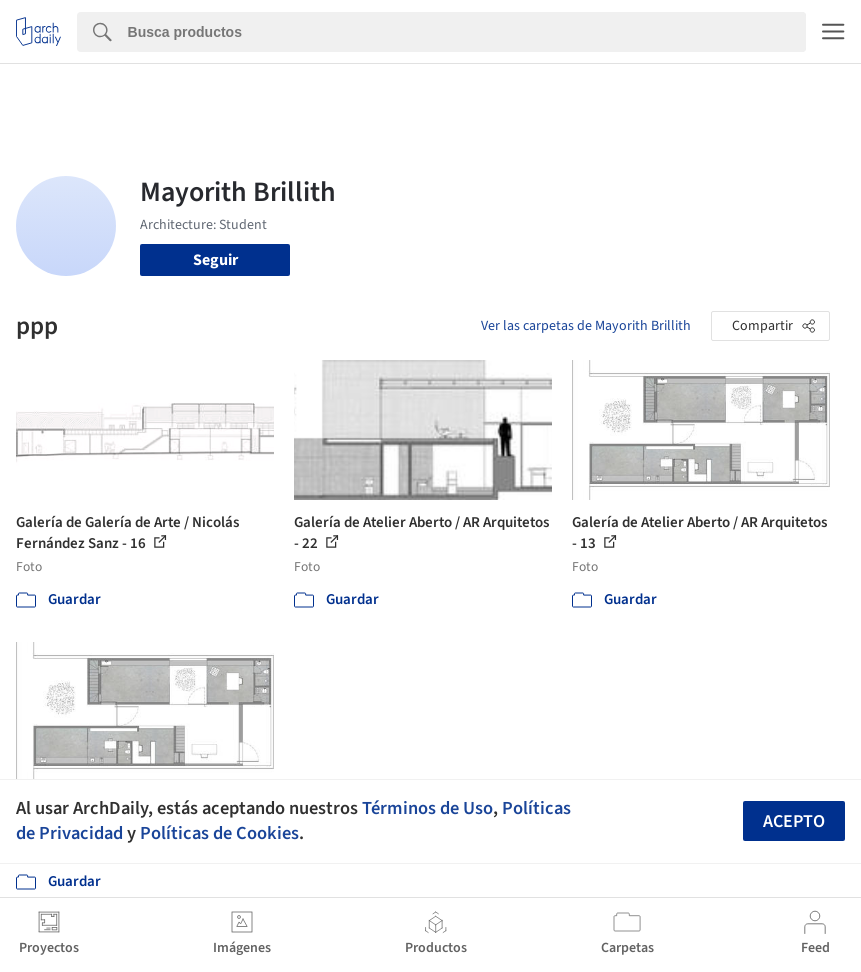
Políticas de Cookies (219, 833)
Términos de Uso (427, 808)
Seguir (215, 260)
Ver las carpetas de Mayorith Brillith (586, 326)
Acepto (794, 821)
